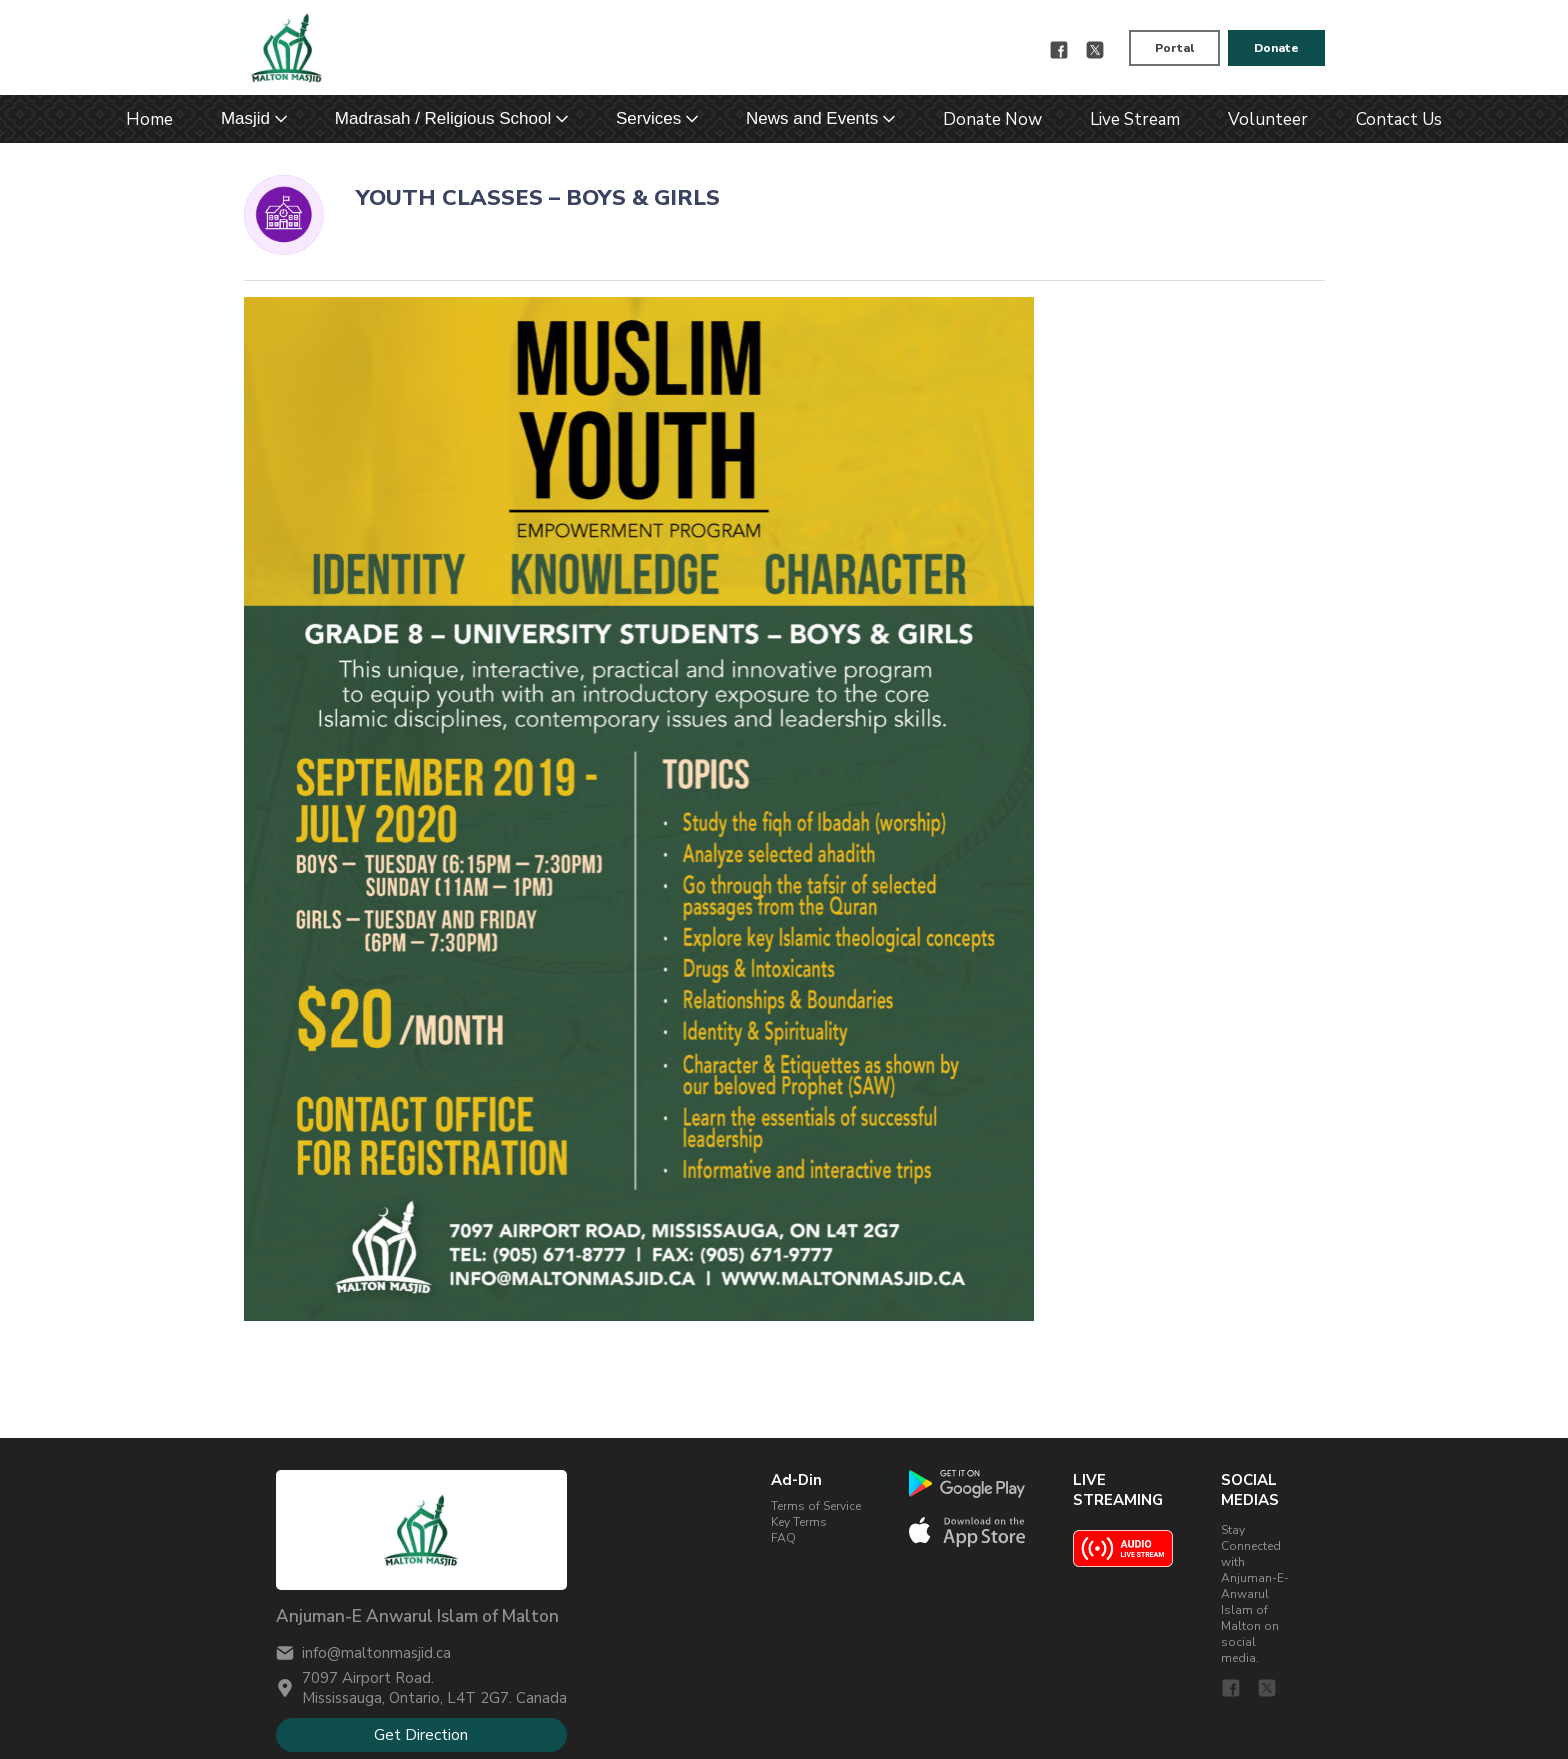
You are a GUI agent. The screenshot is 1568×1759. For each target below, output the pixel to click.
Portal (1174, 48)
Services (648, 118)
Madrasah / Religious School (443, 118)
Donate (1276, 48)
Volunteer (1268, 119)
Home (149, 119)
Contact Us (1399, 119)
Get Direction (421, 1735)
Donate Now (992, 119)
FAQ (783, 1538)
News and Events (812, 118)
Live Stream (1135, 119)
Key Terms (799, 1522)
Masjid (245, 118)
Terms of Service (816, 1506)
